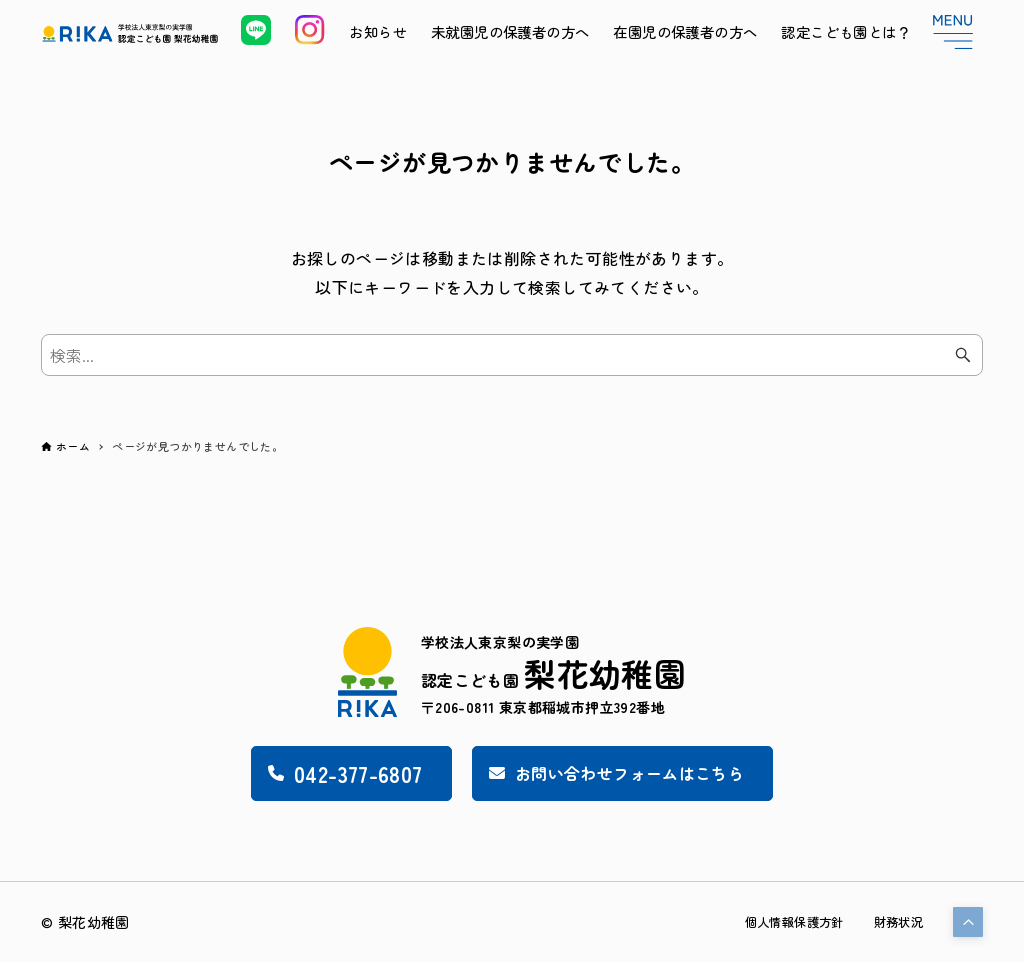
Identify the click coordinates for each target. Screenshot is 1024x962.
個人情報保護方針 (777, 922)
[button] (968, 922)
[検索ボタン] (963, 355)
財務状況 (894, 922)
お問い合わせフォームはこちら (628, 770)
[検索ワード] (512, 355)
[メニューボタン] (953, 32)
